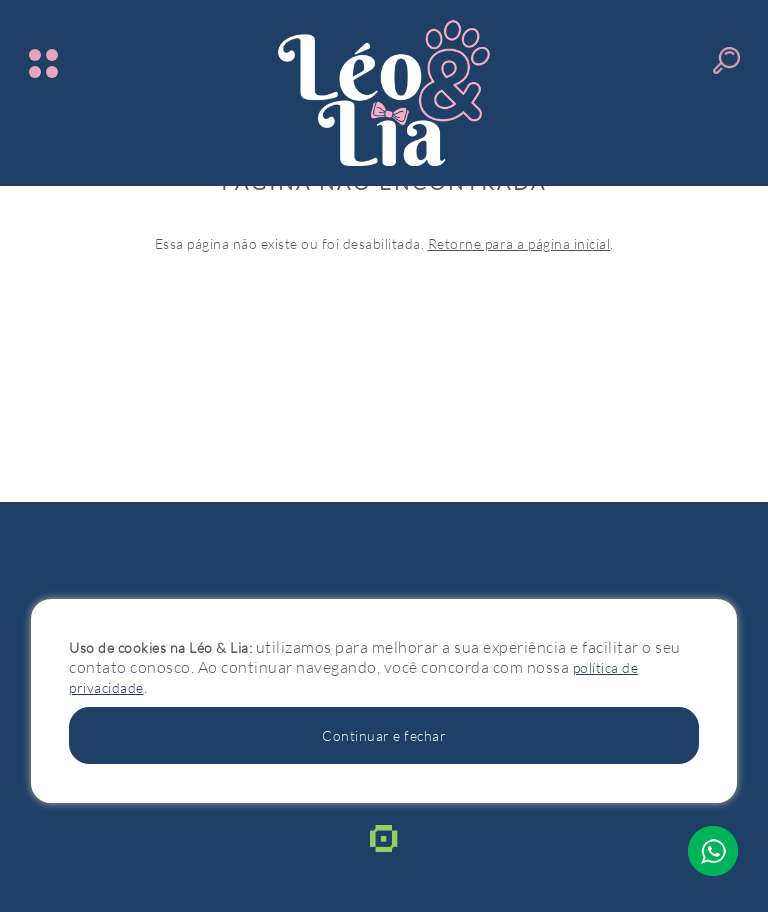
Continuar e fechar (384, 735)
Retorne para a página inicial (519, 243)
